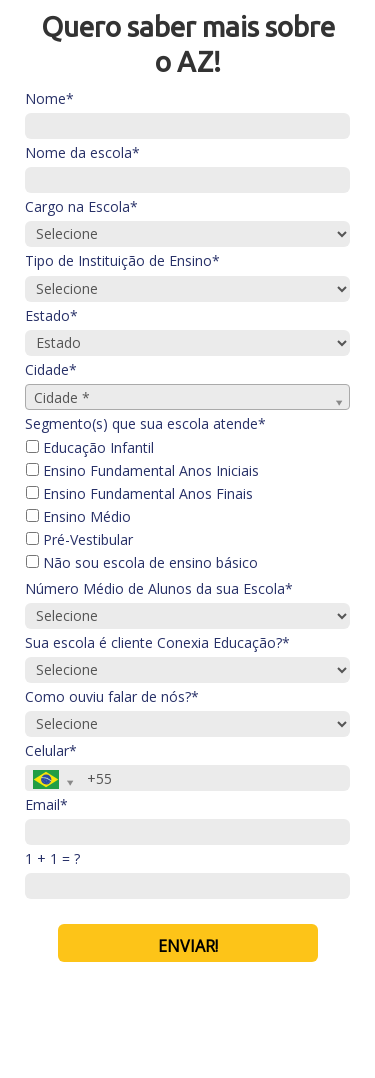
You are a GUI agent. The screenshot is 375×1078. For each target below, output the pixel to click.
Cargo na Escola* (81, 207)
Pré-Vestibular (79, 540)
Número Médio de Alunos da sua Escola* (159, 589)
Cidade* (51, 370)
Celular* (51, 751)
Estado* (51, 316)
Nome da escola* (82, 153)
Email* (46, 805)
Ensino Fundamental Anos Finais (139, 494)
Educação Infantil (90, 448)
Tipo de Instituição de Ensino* (122, 261)
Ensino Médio (78, 517)
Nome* (49, 99)
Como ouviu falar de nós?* (112, 697)
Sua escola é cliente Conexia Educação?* (157, 643)
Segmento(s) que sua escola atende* (145, 424)
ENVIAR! (188, 946)
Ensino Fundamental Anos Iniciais (142, 471)
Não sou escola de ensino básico (142, 563)
